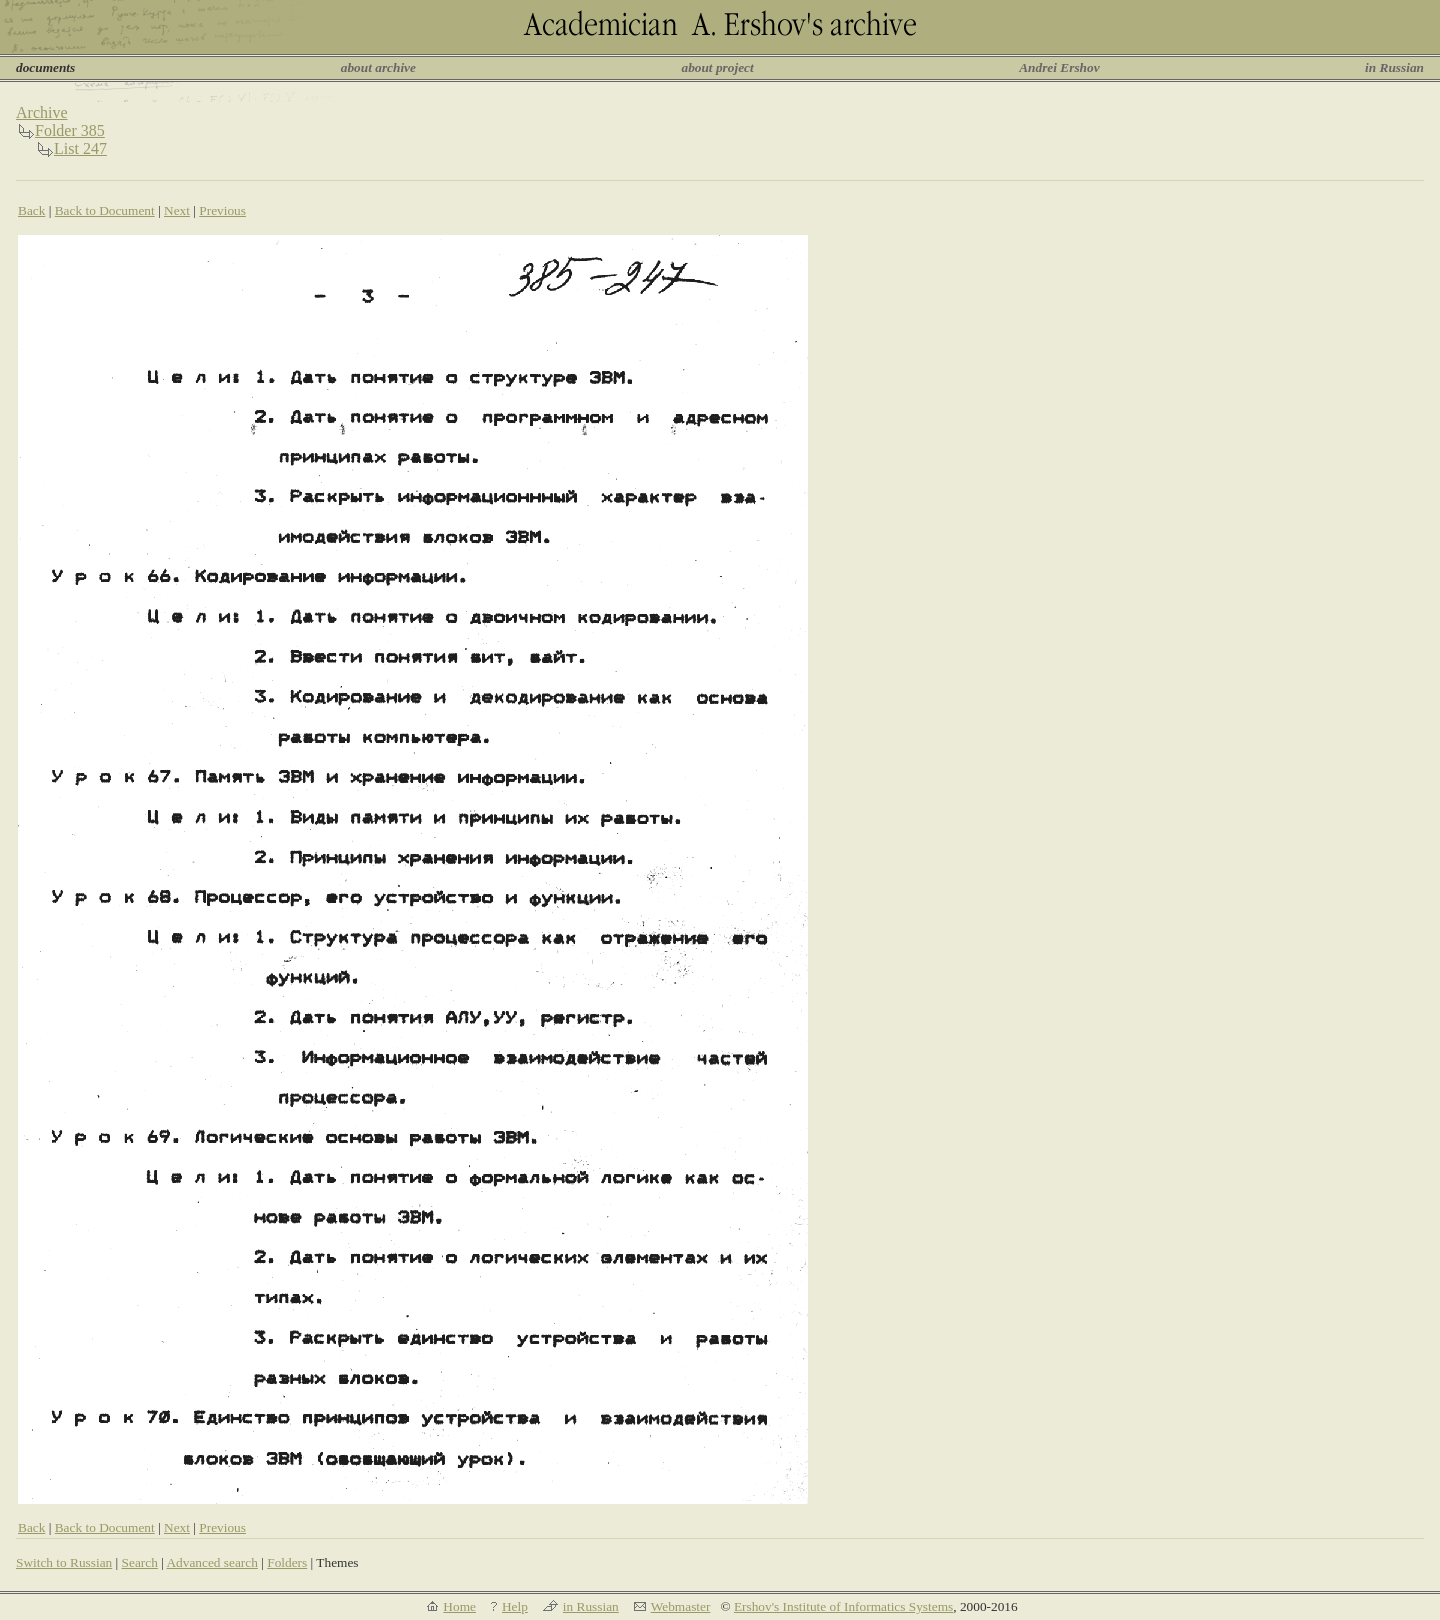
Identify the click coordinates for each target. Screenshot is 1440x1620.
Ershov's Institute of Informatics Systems (843, 1606)
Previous (222, 210)
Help (515, 1606)
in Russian (1394, 67)
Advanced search (211, 1562)
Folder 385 (70, 130)
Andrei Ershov (1059, 67)
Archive (42, 112)
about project (717, 67)
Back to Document (105, 210)
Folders (287, 1562)
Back (31, 210)
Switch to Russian (64, 1562)
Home (459, 1606)
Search (140, 1562)
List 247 (80, 148)
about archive (378, 67)
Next (177, 210)
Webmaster (681, 1606)
